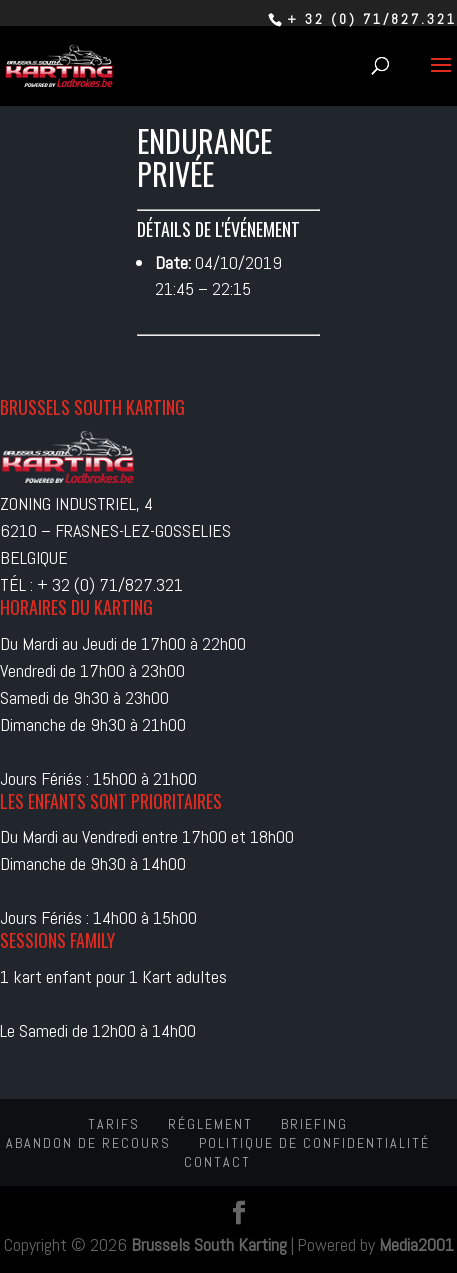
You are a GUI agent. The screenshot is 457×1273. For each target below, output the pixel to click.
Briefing (314, 1124)
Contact (217, 1162)
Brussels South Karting (209, 1244)
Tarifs (114, 1124)
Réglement (210, 1124)
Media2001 (416, 1244)
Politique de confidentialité (314, 1143)
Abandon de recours (88, 1143)
